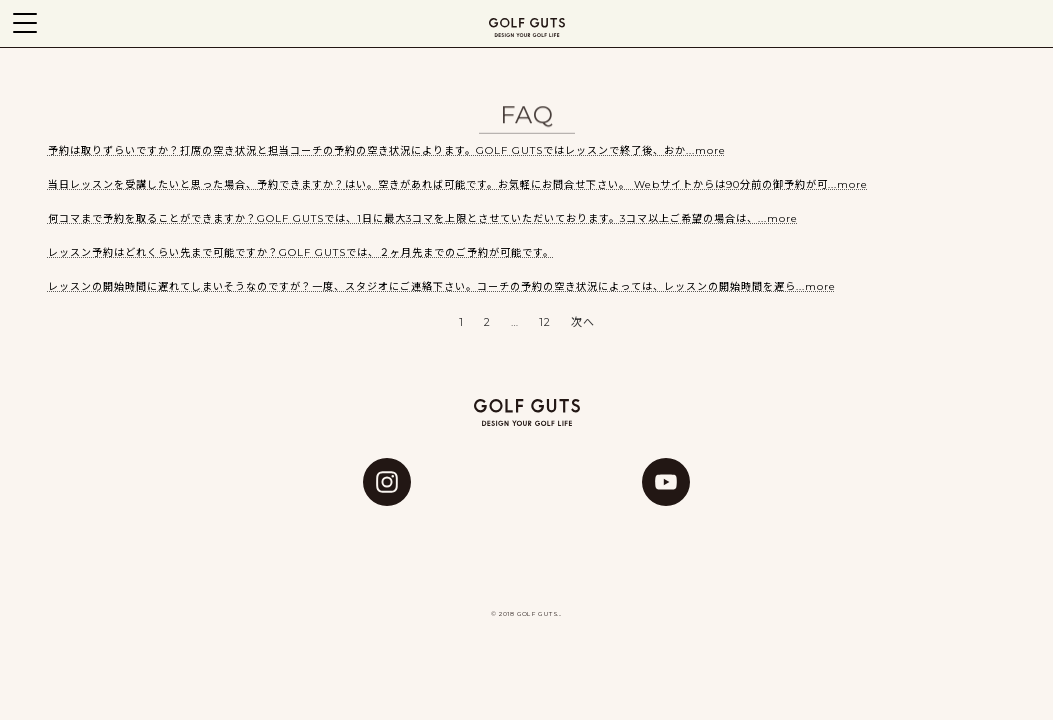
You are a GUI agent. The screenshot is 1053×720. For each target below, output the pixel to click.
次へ (583, 322)
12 (545, 322)
